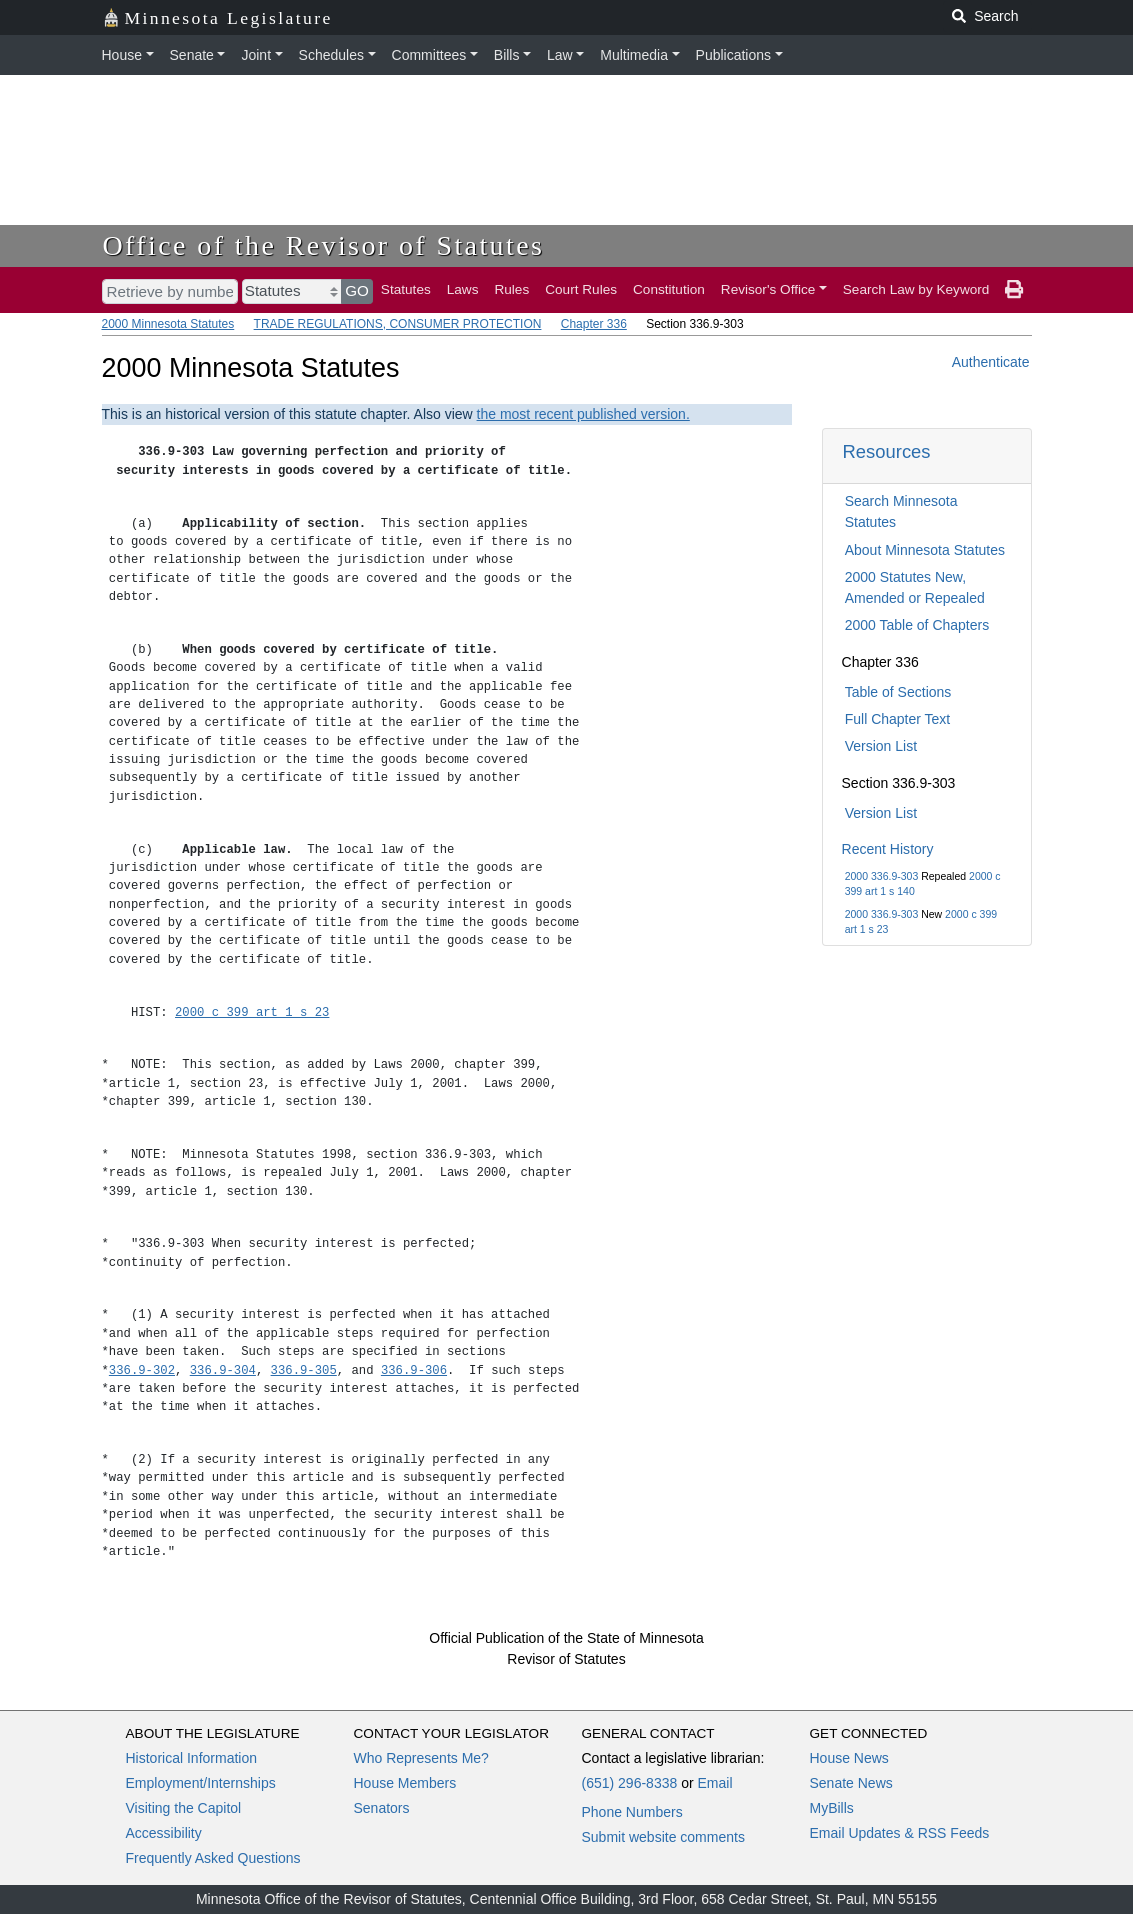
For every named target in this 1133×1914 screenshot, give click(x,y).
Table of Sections (898, 692)
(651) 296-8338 (630, 1783)
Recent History (888, 849)
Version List (881, 746)
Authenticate (991, 362)
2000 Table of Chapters (917, 625)
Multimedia (634, 55)
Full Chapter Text (898, 719)
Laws (463, 289)
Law (560, 55)
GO (357, 290)
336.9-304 (223, 1370)
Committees (429, 55)
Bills (507, 55)
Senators (382, 1808)
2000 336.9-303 (882, 876)
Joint (256, 55)
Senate (192, 55)
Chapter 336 (594, 324)
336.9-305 (304, 1370)
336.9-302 (142, 1370)
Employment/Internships (201, 1783)
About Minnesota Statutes (925, 550)
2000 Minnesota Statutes (168, 324)
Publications (734, 55)
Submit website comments (663, 1837)
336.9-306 (414, 1370)
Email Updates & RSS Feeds (900, 1833)
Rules (511, 289)
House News (849, 1758)
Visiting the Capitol (184, 1808)
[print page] (1014, 290)
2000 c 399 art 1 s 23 (252, 1012)
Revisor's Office (768, 289)
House (122, 55)
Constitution (669, 289)
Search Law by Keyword (916, 289)
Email (714, 1783)
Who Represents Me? (421, 1758)
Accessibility (164, 1833)
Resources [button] (887, 451)
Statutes (406, 289)
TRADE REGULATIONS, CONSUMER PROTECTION (398, 324)
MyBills (832, 1808)
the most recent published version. (583, 414)
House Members (405, 1783)
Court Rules (581, 289)
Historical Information (192, 1758)
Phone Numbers (632, 1812)
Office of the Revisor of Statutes (324, 245)
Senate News (851, 1783)
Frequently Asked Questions (213, 1858)
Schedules (331, 55)
